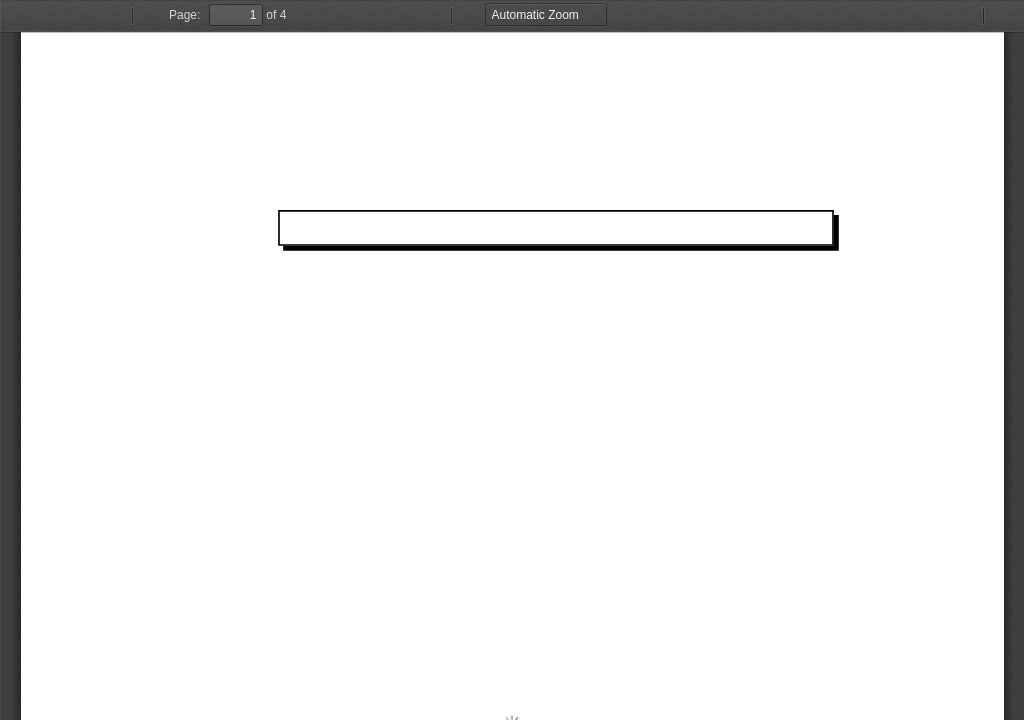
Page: (184, 15)
